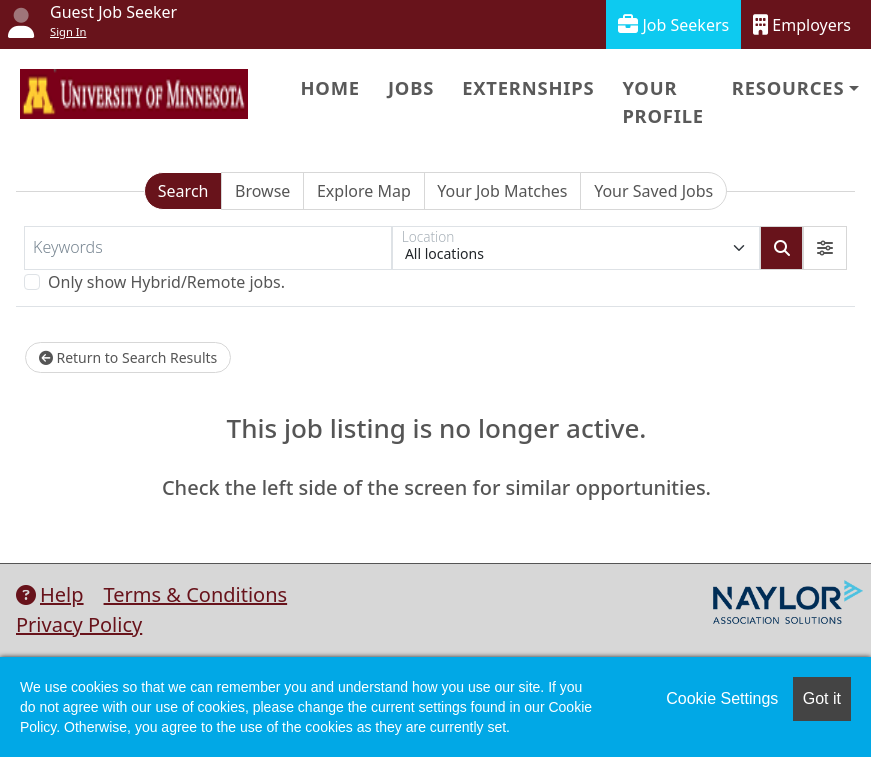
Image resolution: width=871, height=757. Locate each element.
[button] (825, 248)
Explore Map (364, 191)
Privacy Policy (79, 624)
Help (50, 594)
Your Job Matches (502, 191)
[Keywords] (208, 248)
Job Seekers (673, 24)
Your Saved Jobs (653, 191)
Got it (822, 698)
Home (329, 87)
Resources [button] (788, 87)
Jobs (411, 87)
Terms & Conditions (196, 594)
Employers (802, 24)
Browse (262, 191)
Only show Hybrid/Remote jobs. (166, 282)
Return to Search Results (128, 357)
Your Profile (662, 101)
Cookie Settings (722, 698)
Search (183, 191)
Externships (528, 87)
